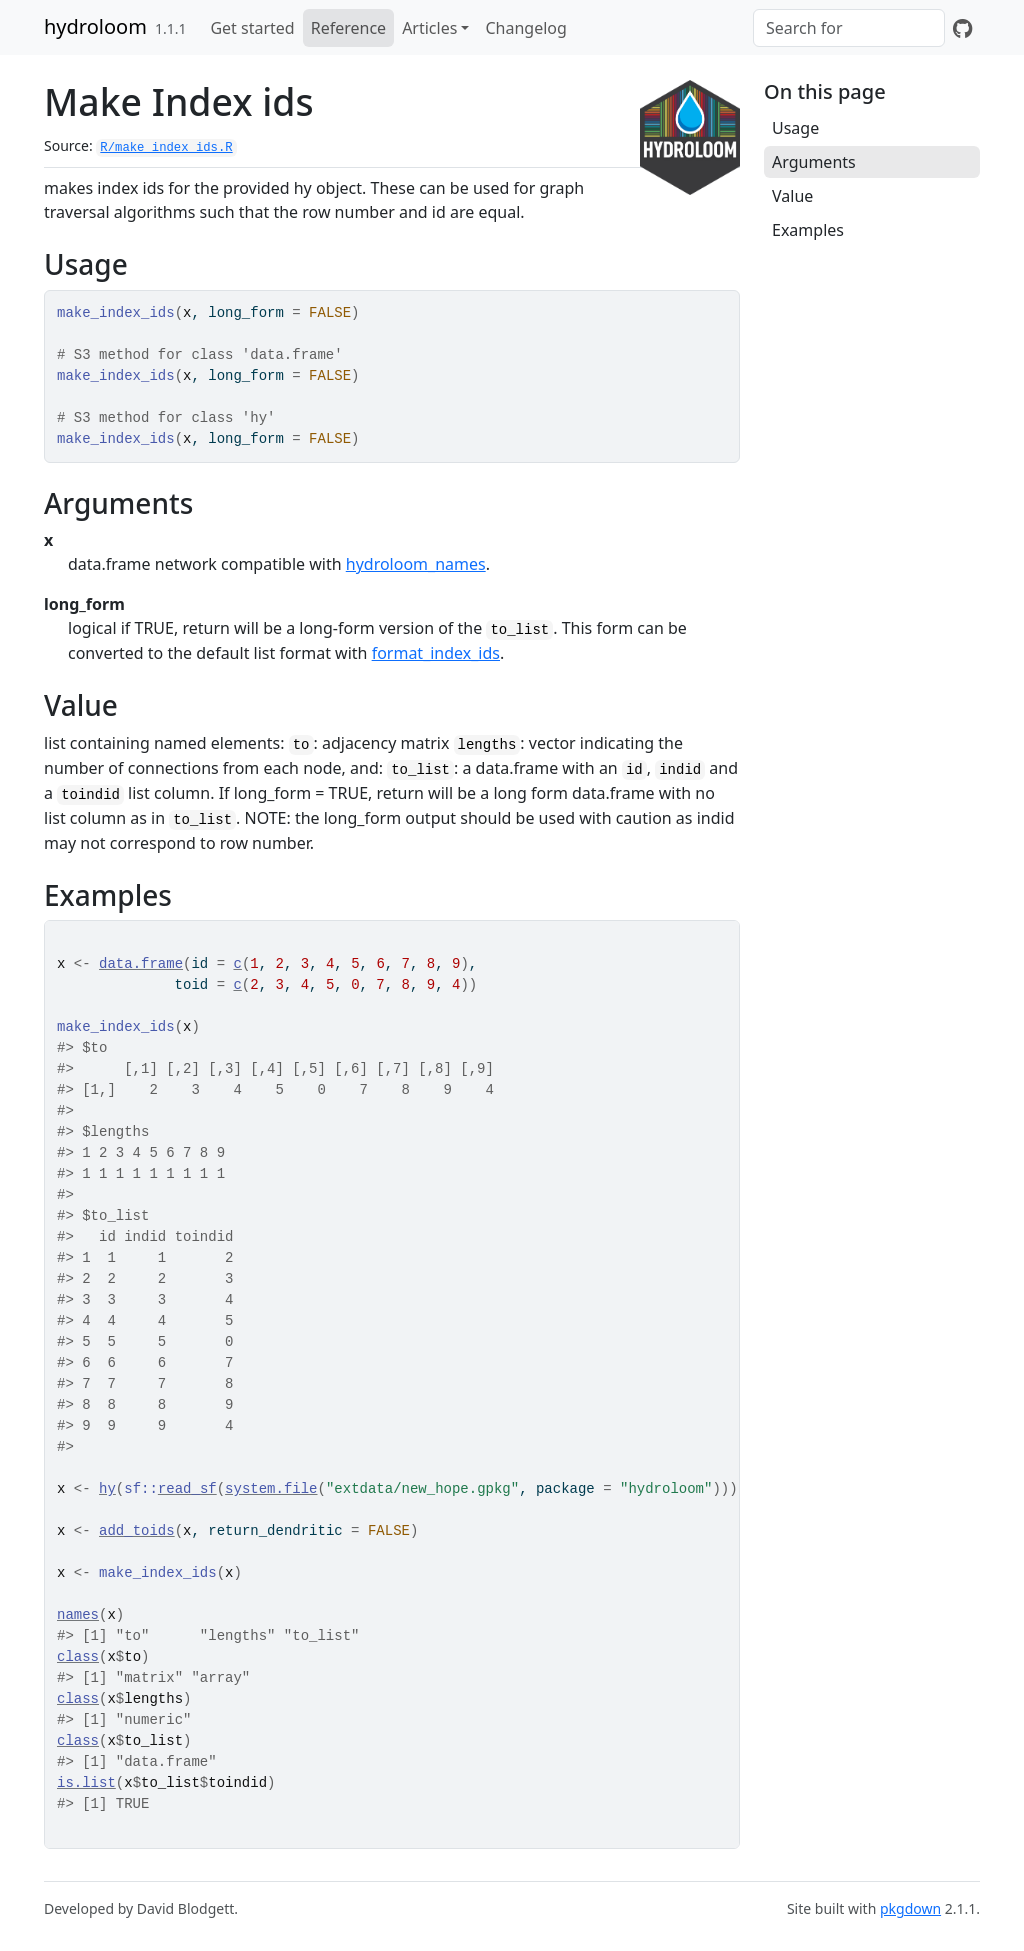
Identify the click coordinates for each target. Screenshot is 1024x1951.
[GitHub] (962, 28)
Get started (252, 28)
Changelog (525, 28)
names (78, 1615)
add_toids (137, 1531)
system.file (271, 1489)
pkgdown (910, 1908)
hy (107, 1489)
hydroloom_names (416, 564)
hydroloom (95, 26)
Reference (348, 28)
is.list (86, 1783)
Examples (808, 230)
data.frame (141, 964)
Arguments (814, 162)
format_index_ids (436, 653)
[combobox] (849, 28)
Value (792, 196)
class (78, 1657)
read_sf (187, 1489)
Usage (795, 128)
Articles (429, 28)
